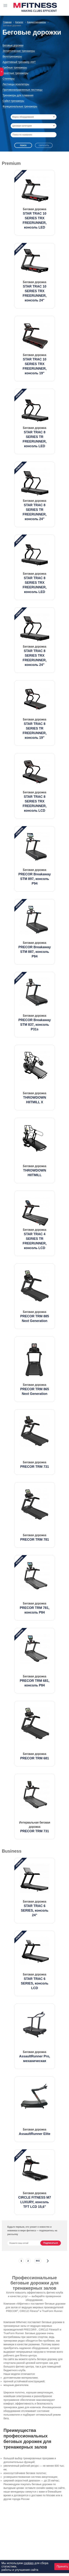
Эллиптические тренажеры (19, 50)
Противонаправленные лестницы (23, 89)
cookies (28, 2563)
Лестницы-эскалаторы (16, 84)
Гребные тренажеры (15, 67)
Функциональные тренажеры (20, 106)
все (38, 2261)
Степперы (9, 78)
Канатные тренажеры (15, 73)
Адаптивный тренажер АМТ (19, 62)
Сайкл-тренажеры (13, 100)
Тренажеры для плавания (18, 95)
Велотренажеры (12, 56)
